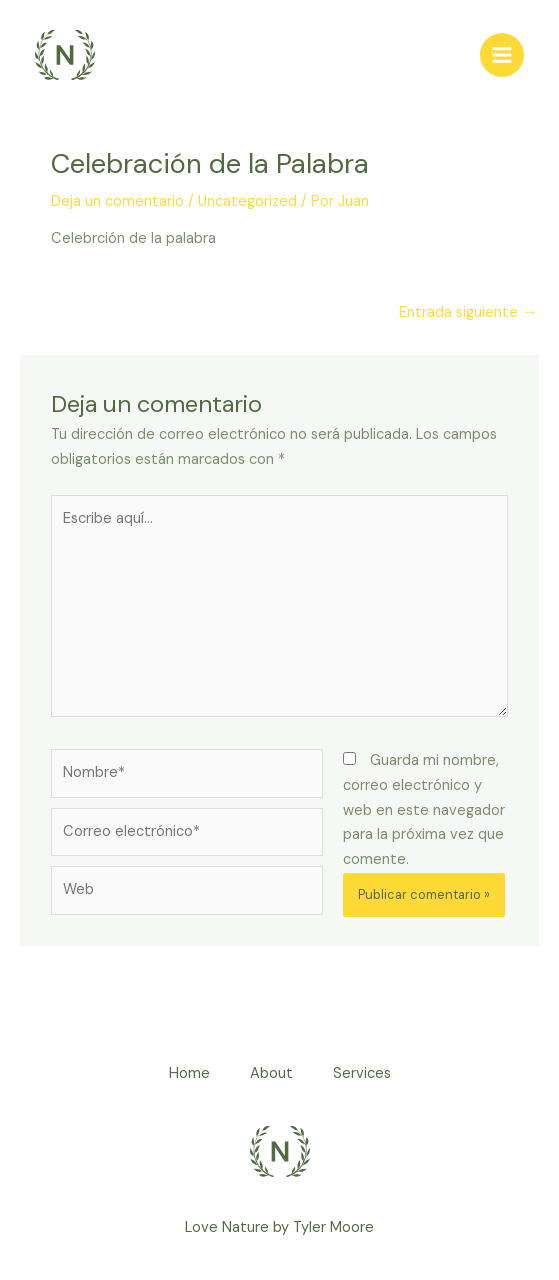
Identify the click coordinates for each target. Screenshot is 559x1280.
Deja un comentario (117, 201)
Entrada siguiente (468, 312)
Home (189, 1073)
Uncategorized (247, 201)
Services (362, 1073)
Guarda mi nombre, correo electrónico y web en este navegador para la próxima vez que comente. (424, 810)
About (271, 1073)
